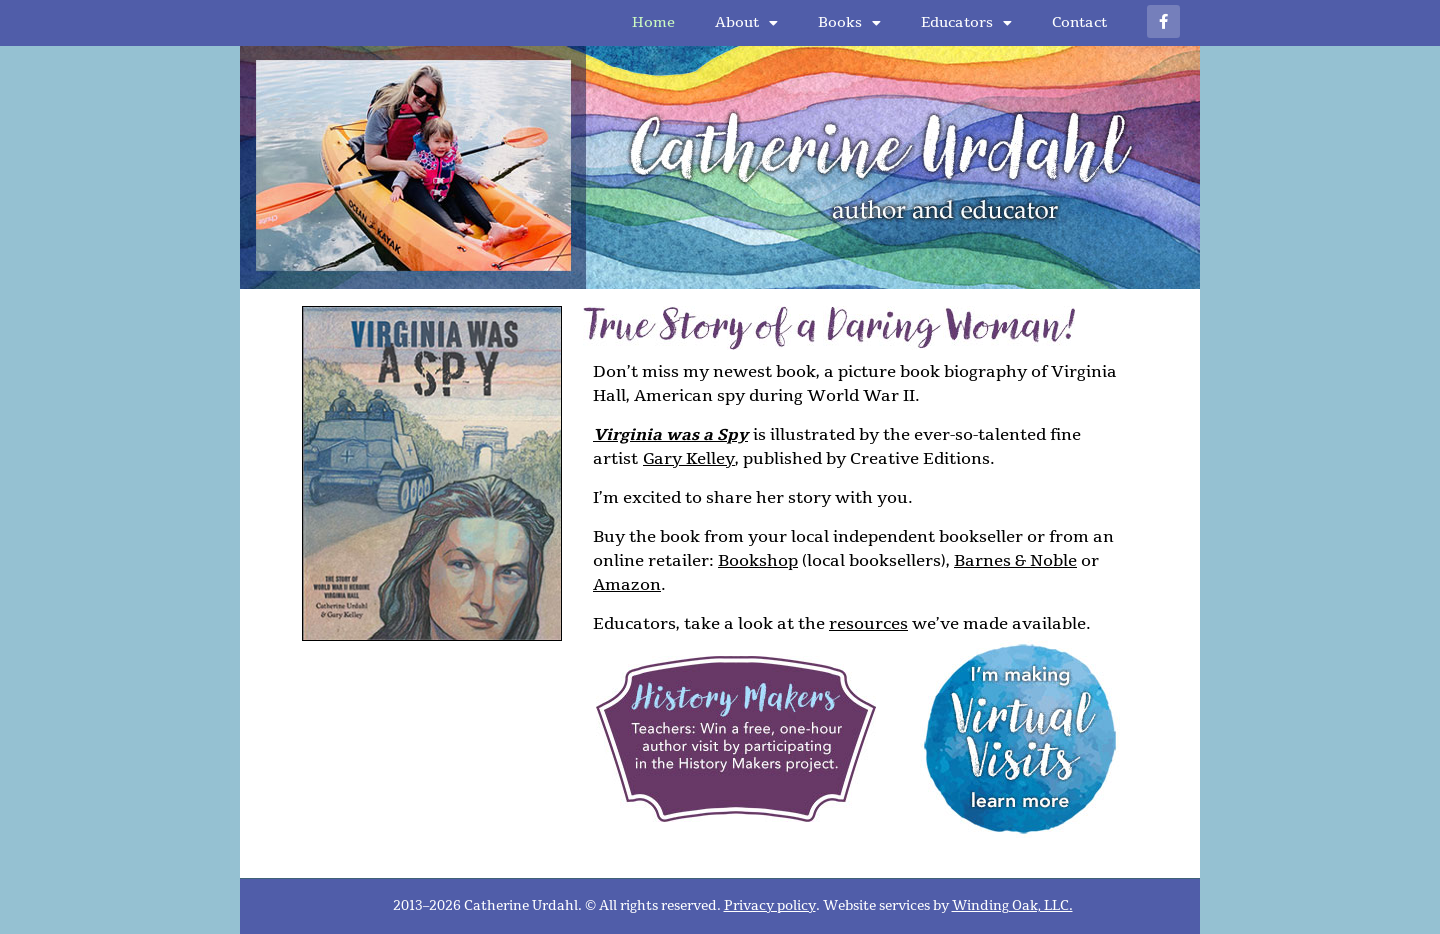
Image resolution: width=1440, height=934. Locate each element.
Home (653, 22)
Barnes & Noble (1015, 561)
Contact (1079, 22)
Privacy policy (770, 906)
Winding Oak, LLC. (1012, 906)
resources (868, 624)
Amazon (627, 585)
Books (849, 23)
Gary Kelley (689, 459)
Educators (966, 23)
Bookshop (758, 561)
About (746, 23)
